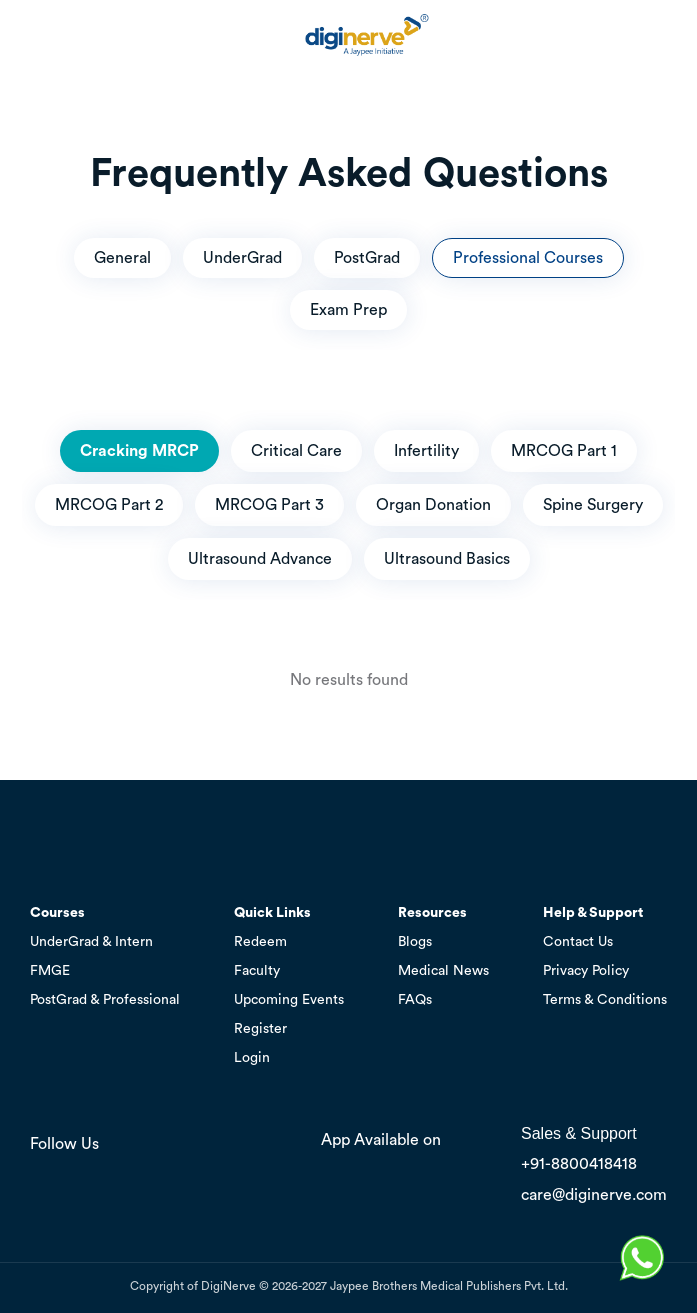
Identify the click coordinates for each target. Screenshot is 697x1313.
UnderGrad (242, 258)
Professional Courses (528, 258)
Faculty (257, 971)
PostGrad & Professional (105, 1000)
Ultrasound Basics (447, 559)
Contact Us (578, 942)
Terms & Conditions (605, 1000)
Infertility (426, 451)
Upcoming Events (289, 1000)
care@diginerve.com (594, 1195)
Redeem (260, 942)
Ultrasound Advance (260, 559)
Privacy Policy (586, 971)
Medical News (443, 971)
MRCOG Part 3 (269, 505)
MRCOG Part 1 (564, 451)
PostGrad (367, 258)
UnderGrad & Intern (91, 942)
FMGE (50, 971)
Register (260, 1029)
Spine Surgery (593, 505)
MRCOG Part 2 (109, 505)
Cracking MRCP (139, 451)
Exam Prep (348, 310)
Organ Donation (433, 505)
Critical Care (296, 451)
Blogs (415, 942)
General (122, 258)
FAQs (415, 1000)
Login (252, 1058)
